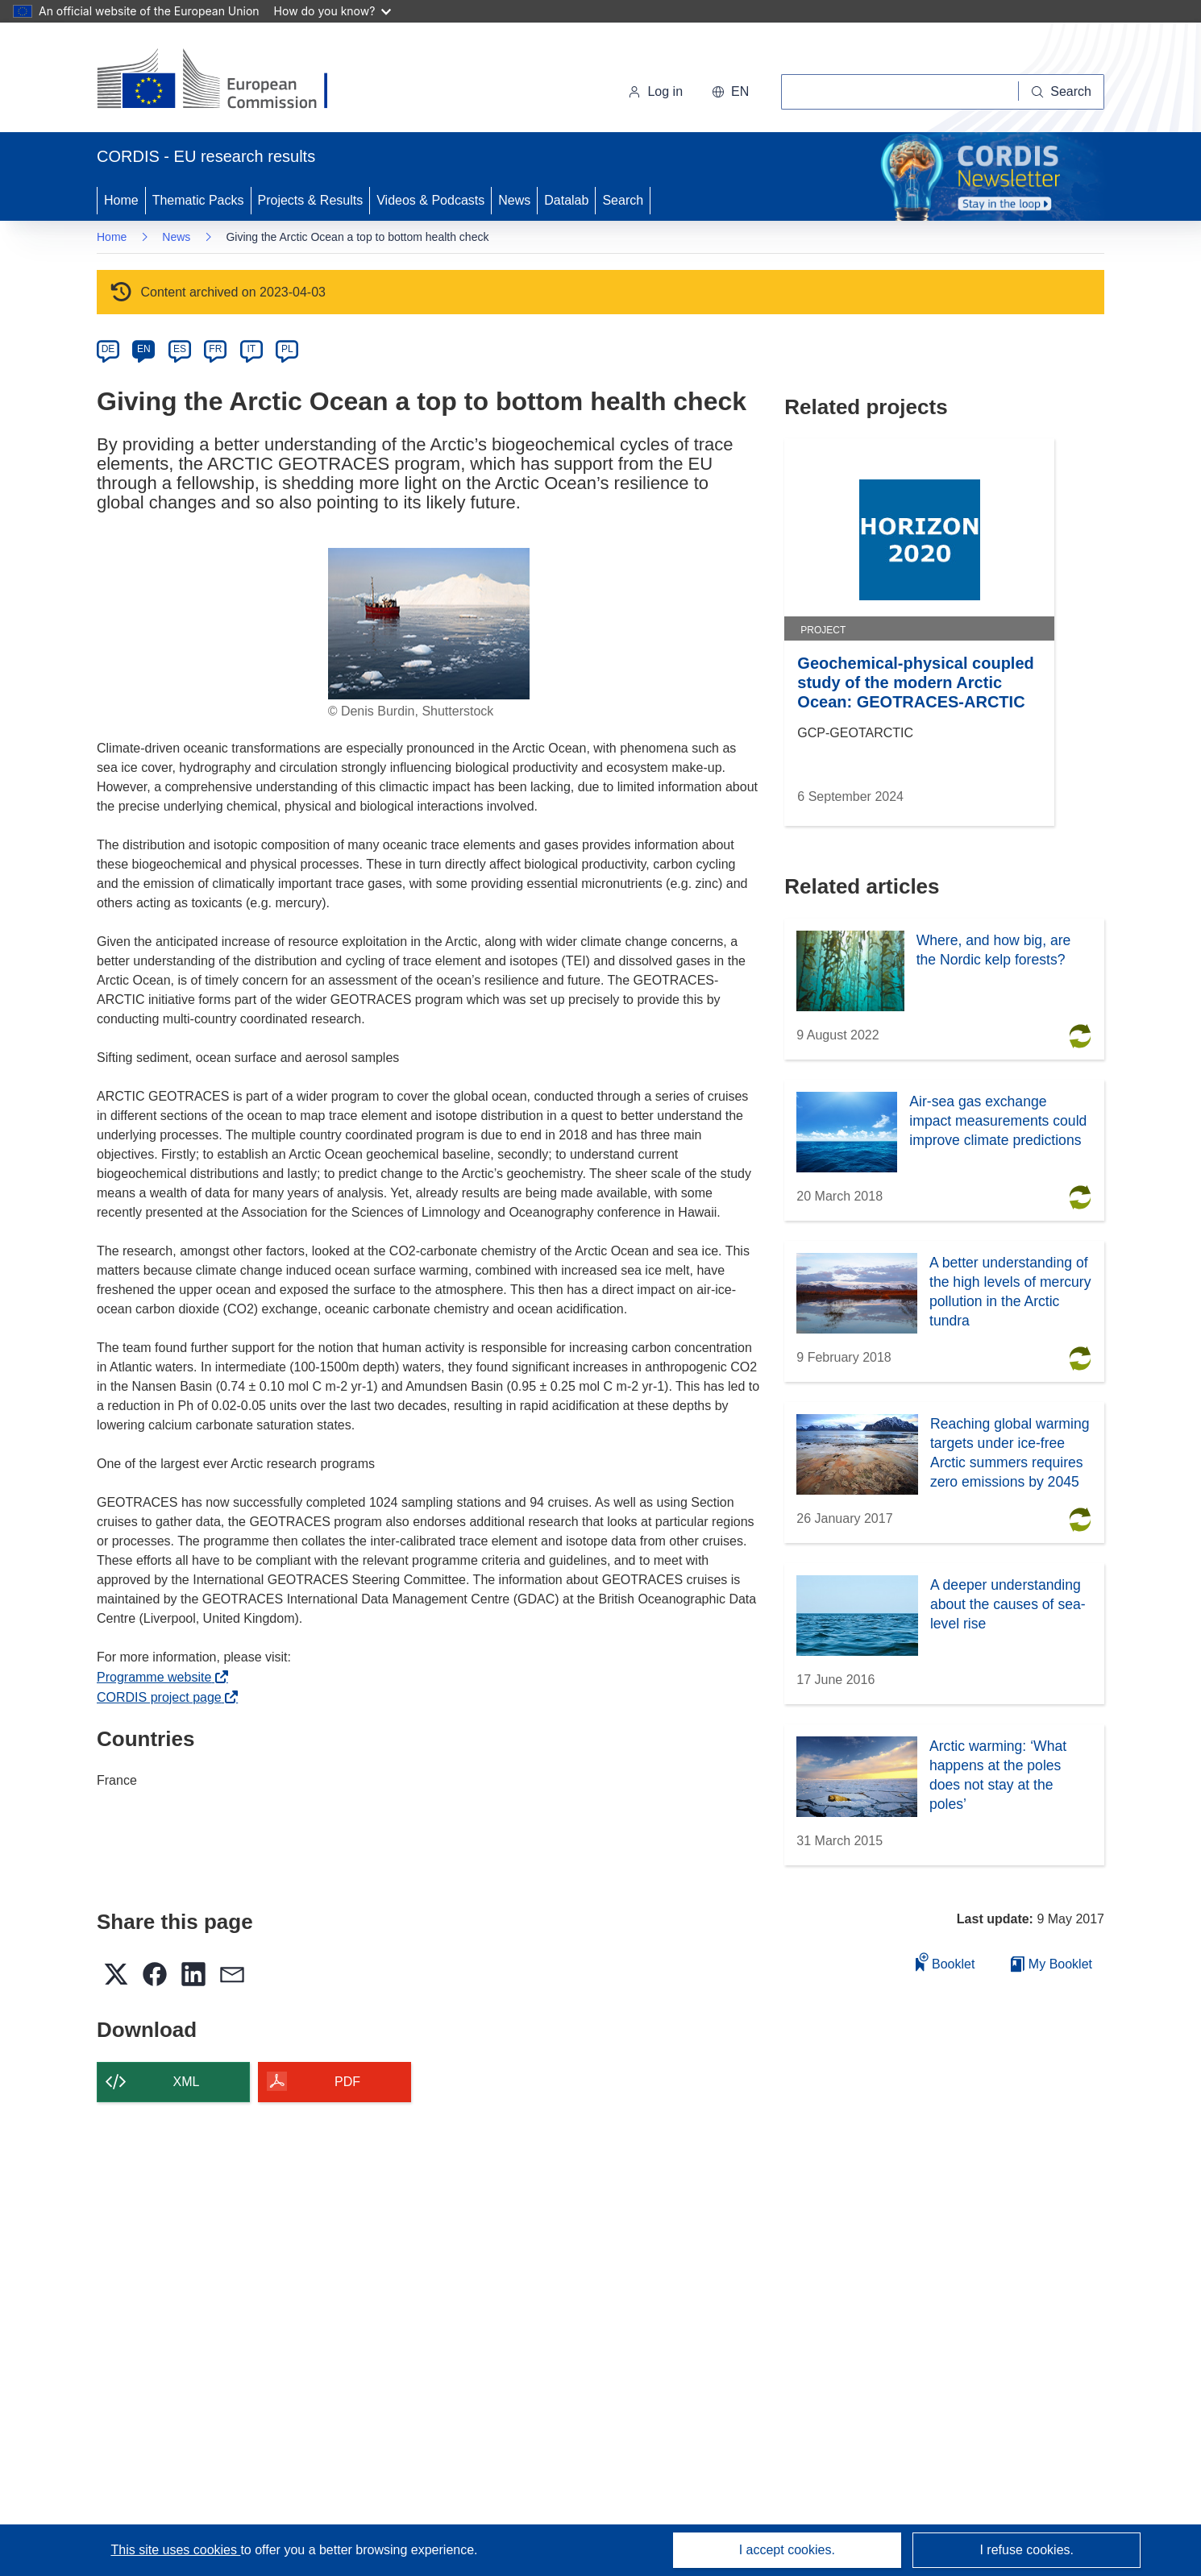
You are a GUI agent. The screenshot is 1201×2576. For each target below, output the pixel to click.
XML (186, 2082)
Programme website (158, 1677)
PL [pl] (287, 349)
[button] (730, 92)
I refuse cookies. (1026, 2550)
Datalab (566, 200)
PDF (347, 2082)
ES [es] (179, 349)
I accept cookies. (787, 2550)
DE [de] (108, 349)
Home (121, 200)
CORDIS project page (163, 1697)
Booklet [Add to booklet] (945, 1961)
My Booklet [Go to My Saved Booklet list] (1051, 1964)
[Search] (1061, 92)
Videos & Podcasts (430, 200)
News (514, 200)
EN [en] (144, 349)
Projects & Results (311, 200)
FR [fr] (215, 349)
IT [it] (251, 349)
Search (622, 200)
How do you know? (333, 11)
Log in (655, 91)
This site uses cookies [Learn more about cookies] (175, 2550)
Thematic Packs (198, 200)
